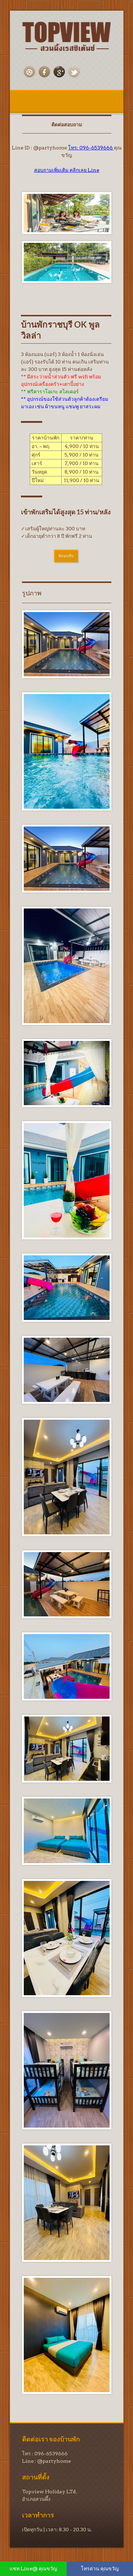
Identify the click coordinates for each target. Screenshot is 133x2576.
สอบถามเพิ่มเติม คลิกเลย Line (66, 170)
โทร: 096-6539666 (91, 148)
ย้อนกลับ (66, 555)
